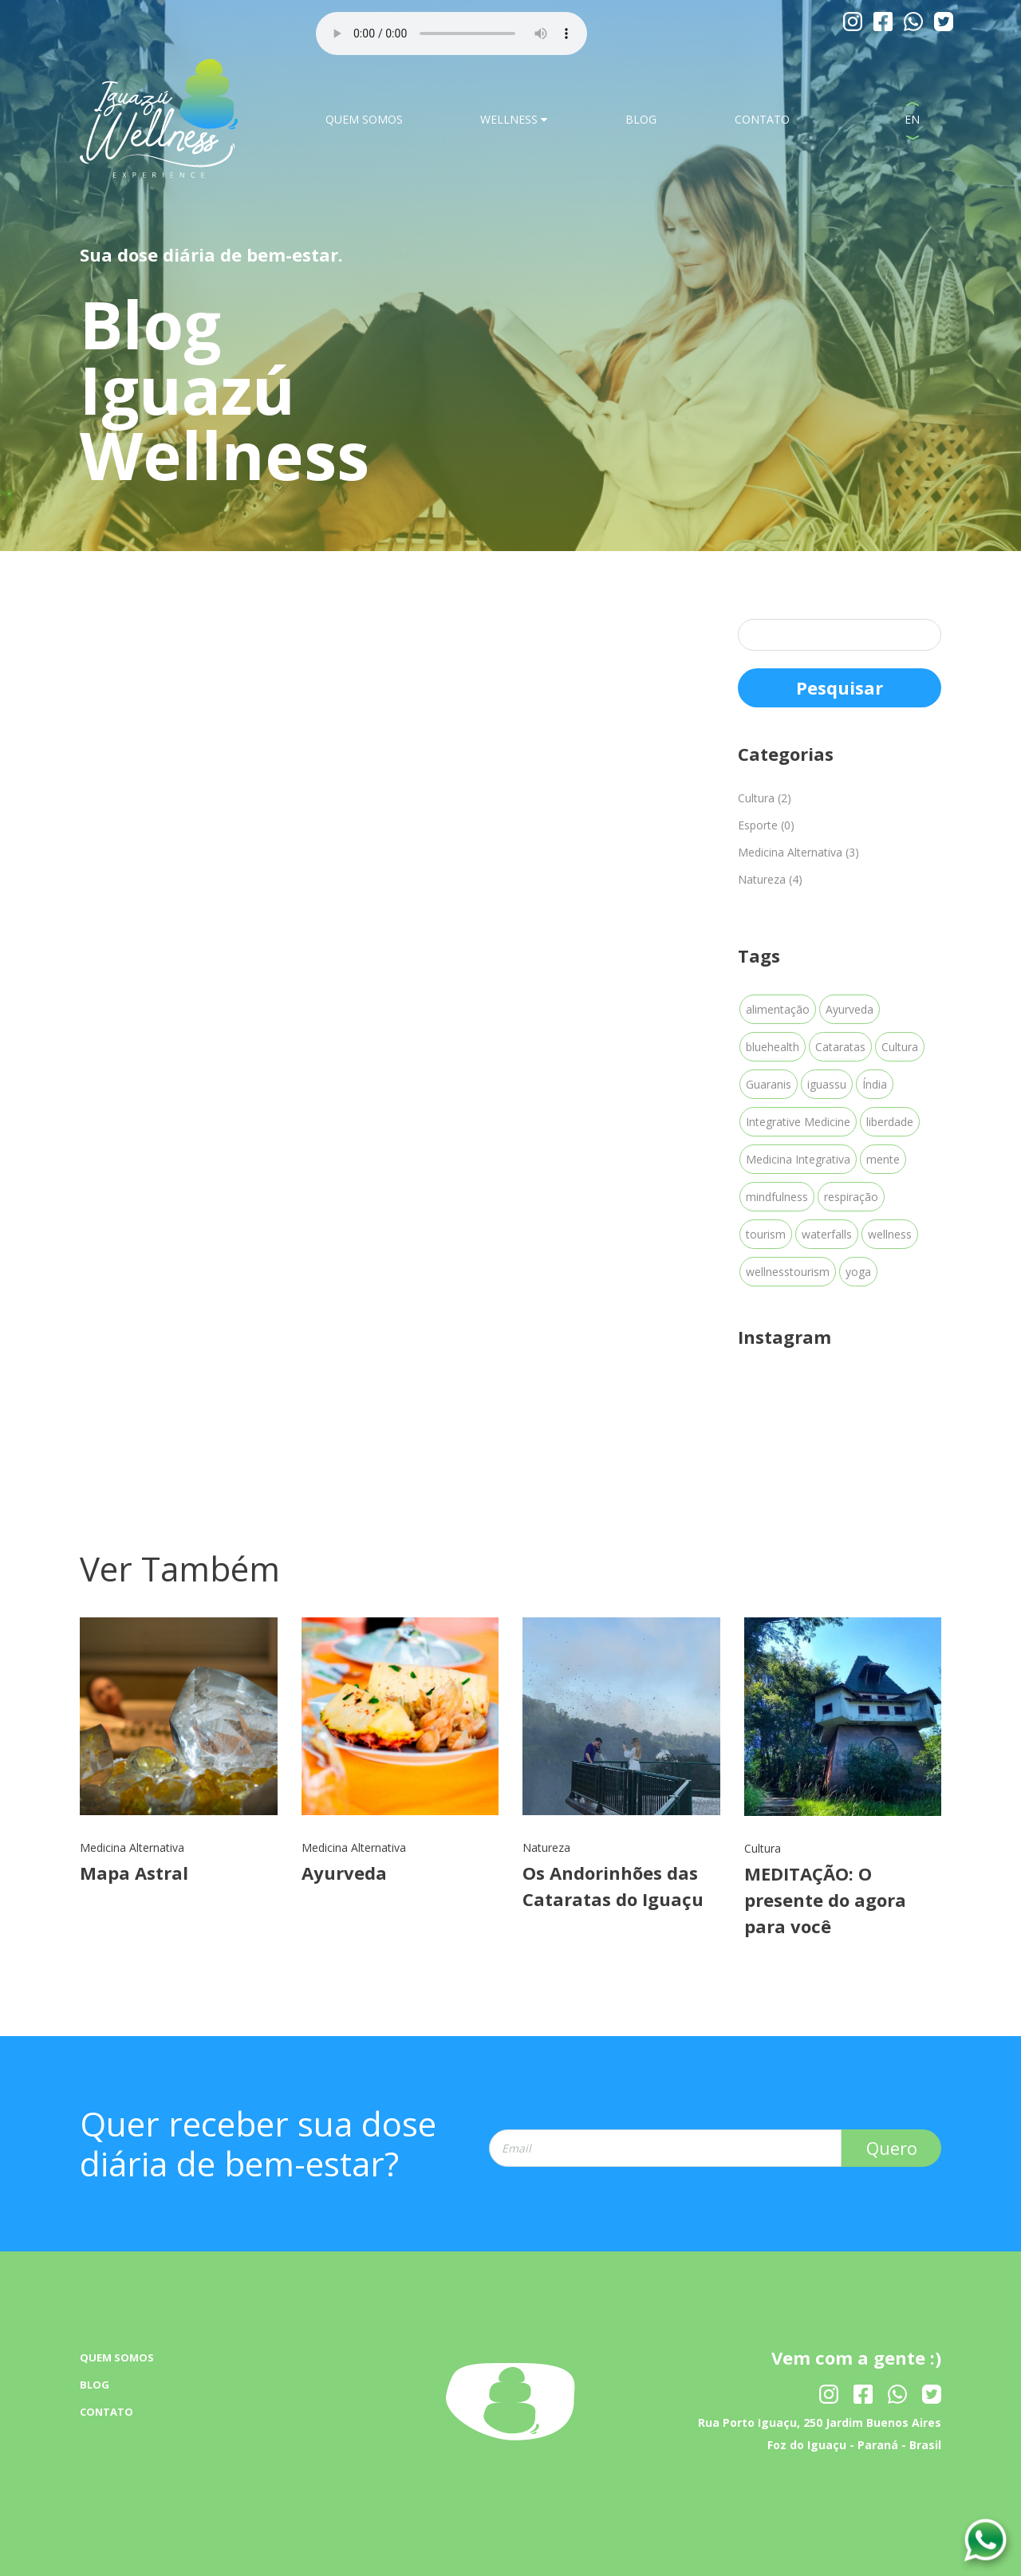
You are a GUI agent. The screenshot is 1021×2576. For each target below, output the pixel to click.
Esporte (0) (766, 825)
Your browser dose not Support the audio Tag (451, 33)
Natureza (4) (770, 879)
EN (912, 119)
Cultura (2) (764, 797)
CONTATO (762, 119)
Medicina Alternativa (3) (798, 852)
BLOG (640, 119)
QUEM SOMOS (364, 119)
